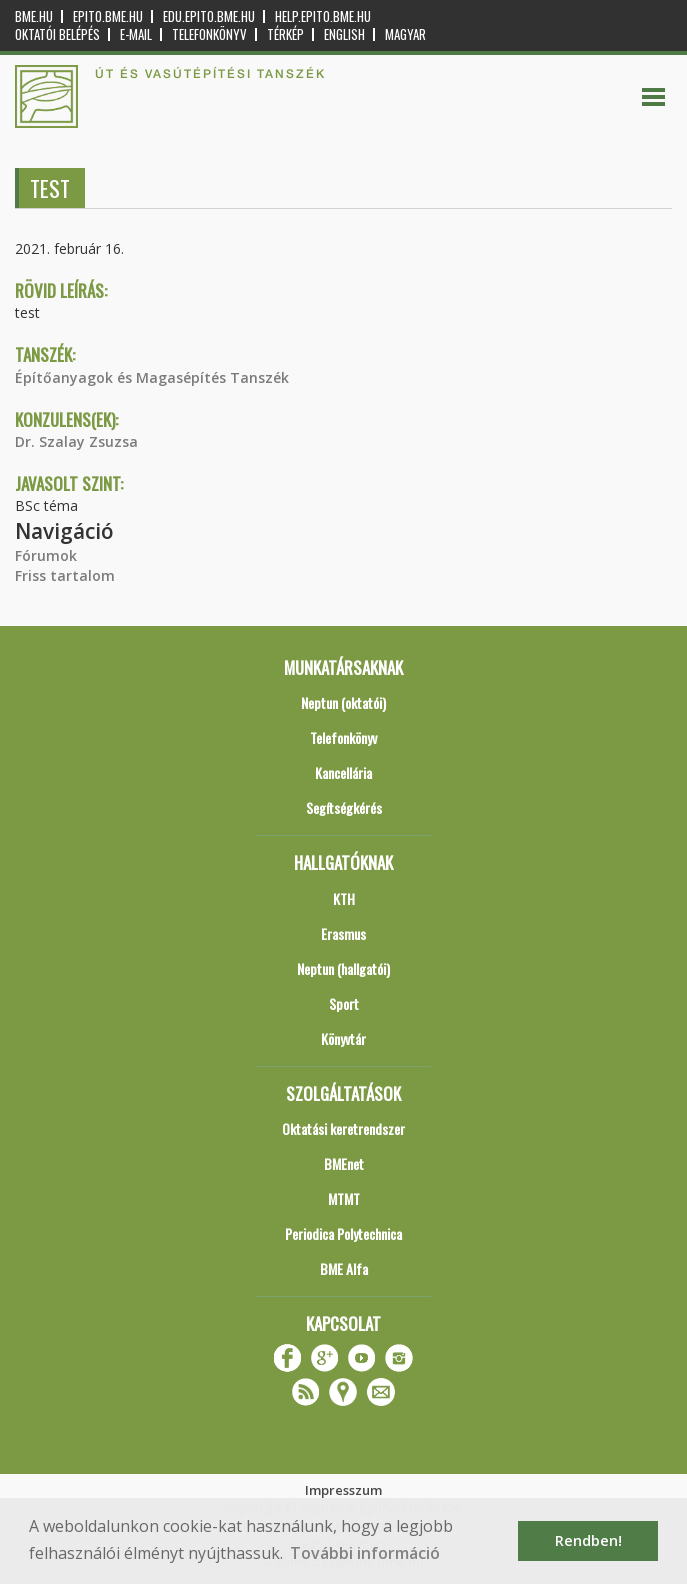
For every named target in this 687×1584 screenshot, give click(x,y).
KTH (344, 898)
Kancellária (343, 772)
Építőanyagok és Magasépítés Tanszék (152, 377)
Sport (344, 1003)
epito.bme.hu (108, 16)
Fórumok (46, 555)
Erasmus (343, 933)
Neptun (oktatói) (343, 702)
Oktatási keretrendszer (343, 1128)
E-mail (136, 34)
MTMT (344, 1198)
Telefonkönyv (209, 34)
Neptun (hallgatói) (343, 968)
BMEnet (344, 1163)
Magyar (405, 34)
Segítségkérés (344, 807)
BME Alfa (344, 1268)
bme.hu (34, 16)
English (344, 34)
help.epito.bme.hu (323, 16)
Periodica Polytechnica (343, 1233)
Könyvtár (343, 1038)
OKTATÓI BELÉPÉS (57, 34)
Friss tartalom (65, 575)
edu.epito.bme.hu (209, 16)
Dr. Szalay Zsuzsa (76, 441)
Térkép (285, 34)
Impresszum (343, 1490)
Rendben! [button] (588, 1540)
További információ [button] (365, 1553)
